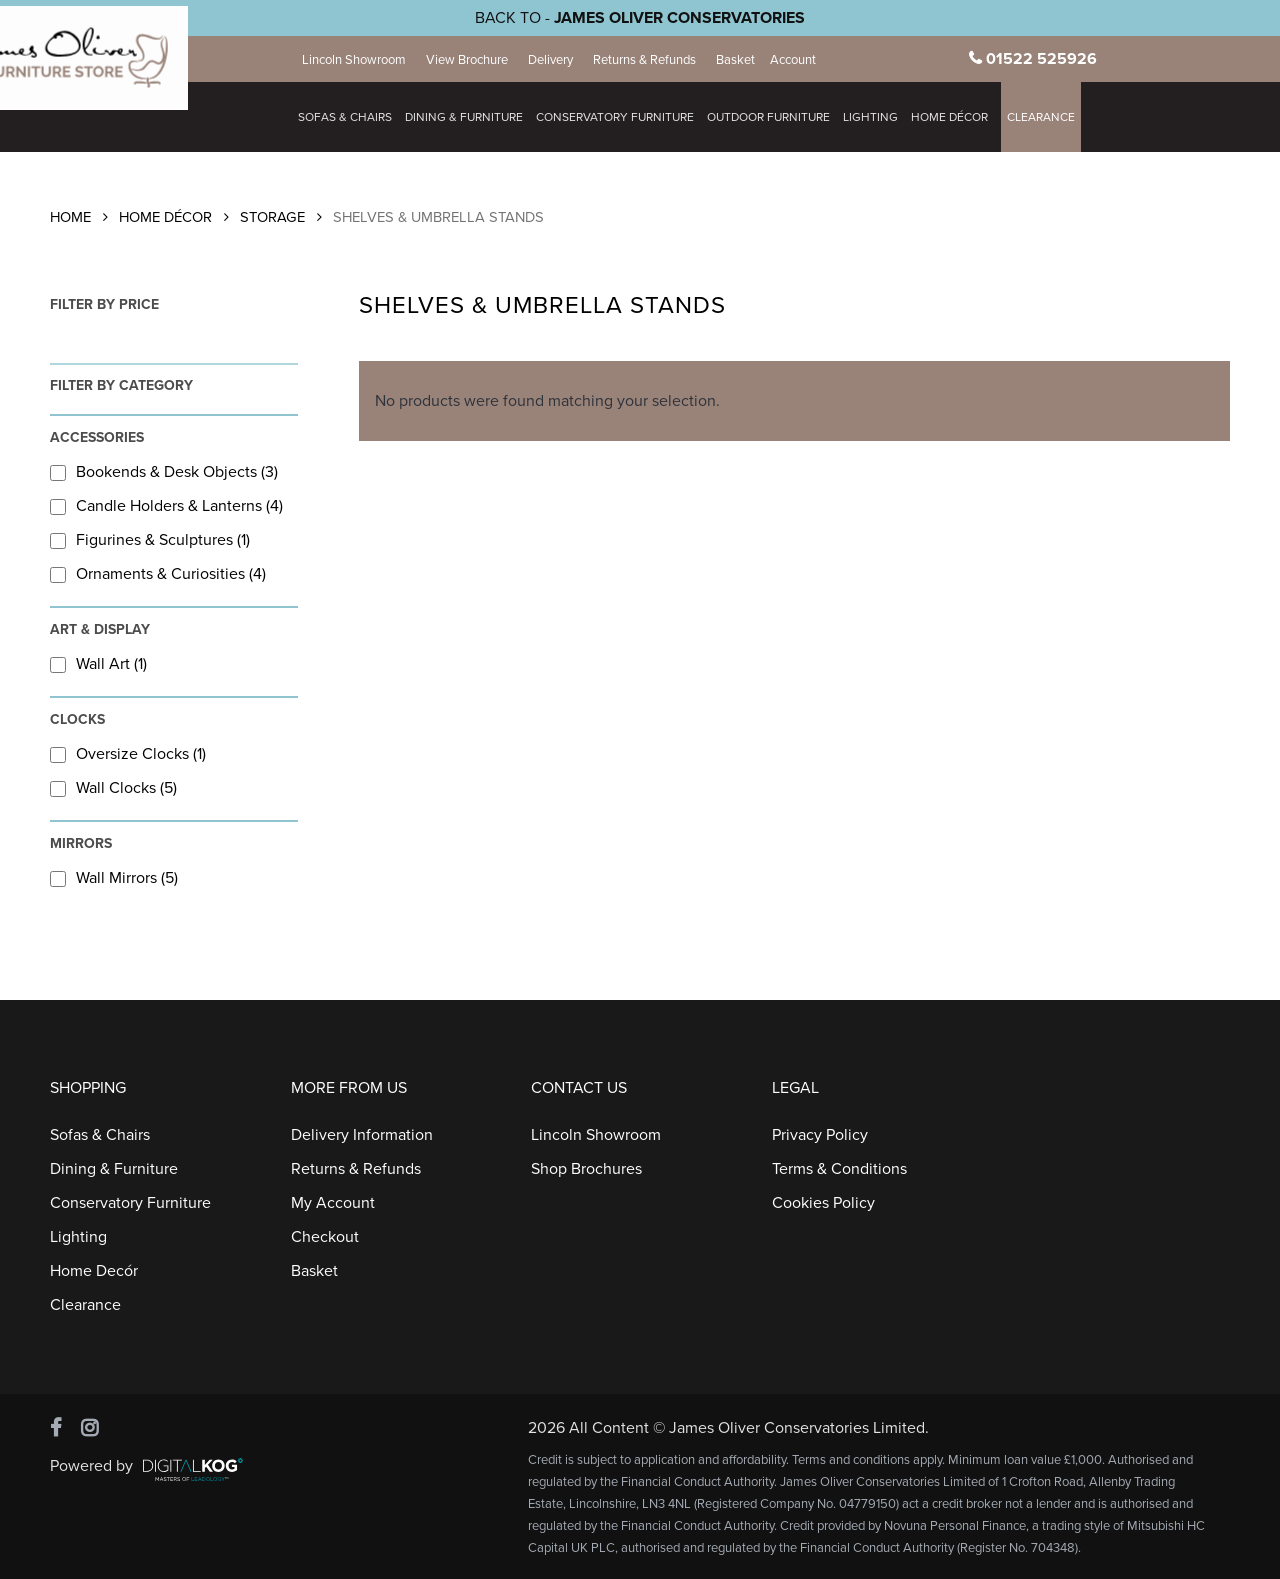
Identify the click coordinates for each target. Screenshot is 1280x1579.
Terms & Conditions (839, 1169)
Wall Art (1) (98, 664)
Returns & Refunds (654, 60)
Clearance (1051, 117)
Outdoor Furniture (778, 117)
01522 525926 (1046, 59)
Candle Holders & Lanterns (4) (166, 506)
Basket (745, 60)
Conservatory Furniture (625, 117)
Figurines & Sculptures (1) (150, 540)
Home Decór (94, 1271)
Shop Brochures (586, 1169)
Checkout (325, 1237)
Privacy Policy (820, 1135)
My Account (333, 1203)
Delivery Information (362, 1135)
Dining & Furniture (474, 117)
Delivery (560, 60)
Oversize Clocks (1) (128, 754)
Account (803, 60)
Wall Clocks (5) (113, 788)
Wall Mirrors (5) (114, 878)
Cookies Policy (823, 1203)
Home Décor (165, 217)
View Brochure (477, 60)
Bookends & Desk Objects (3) (164, 472)
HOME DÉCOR (959, 117)
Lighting (880, 117)
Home (70, 217)
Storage (272, 217)
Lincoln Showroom (364, 60)
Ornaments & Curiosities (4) (158, 574)
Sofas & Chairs (355, 117)
